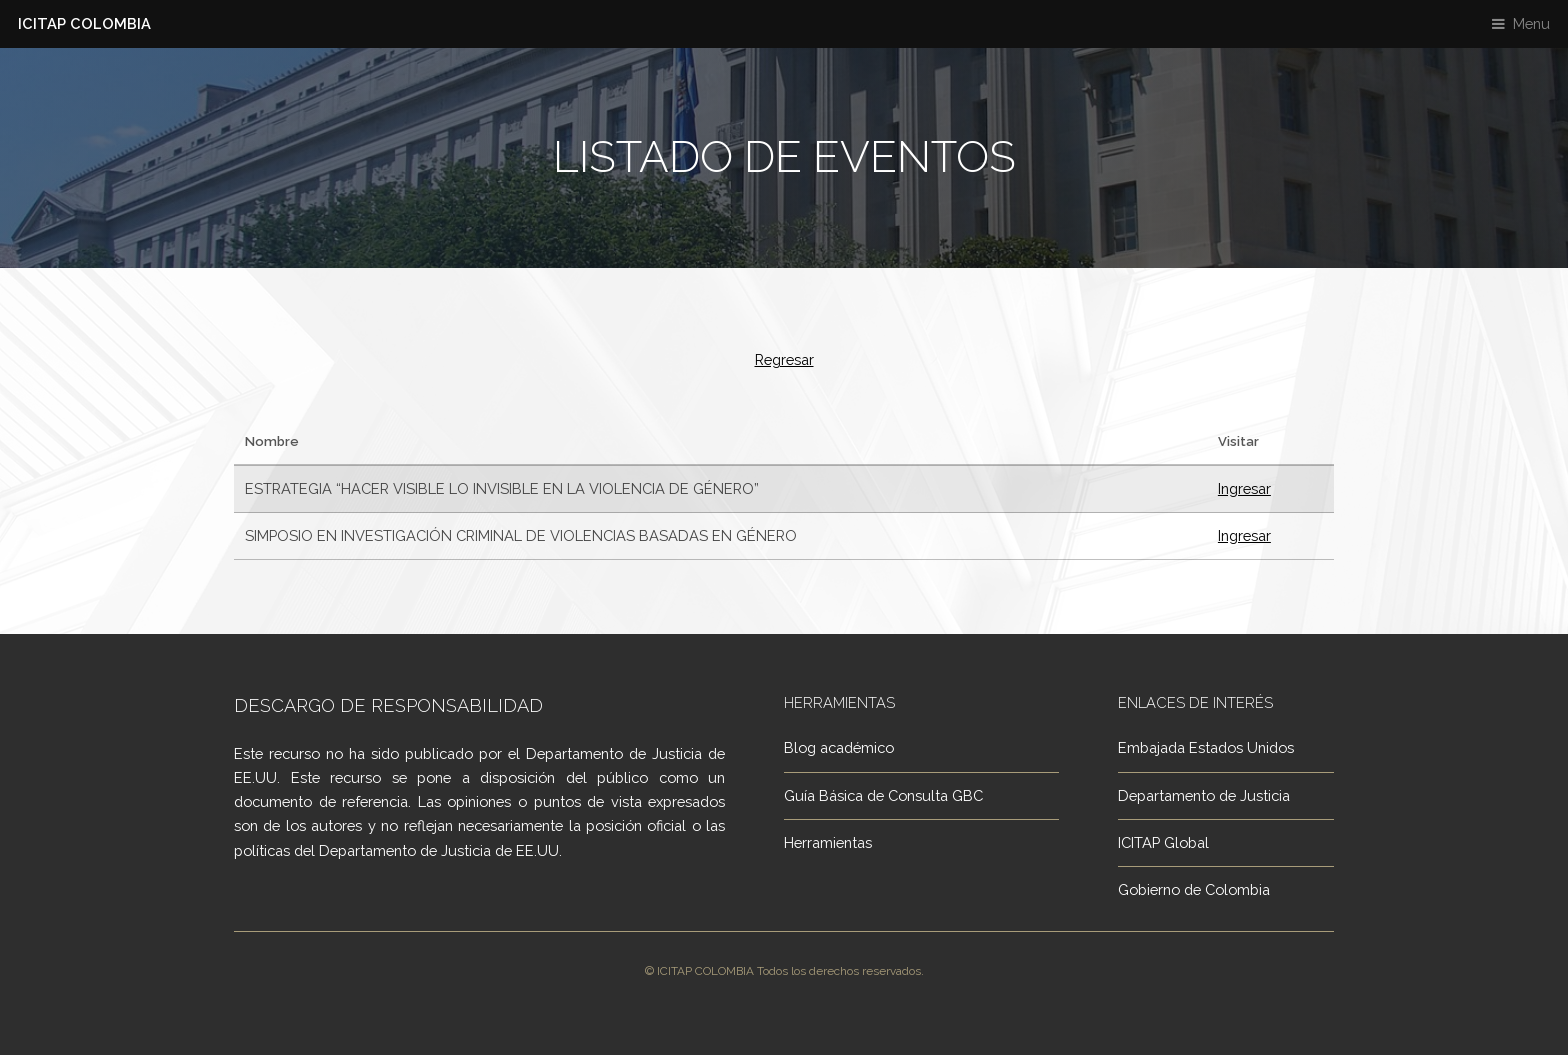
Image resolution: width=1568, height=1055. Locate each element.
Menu (1531, 23)
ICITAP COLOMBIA (84, 23)
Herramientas (828, 842)
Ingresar (1244, 488)
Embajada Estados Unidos (1206, 747)
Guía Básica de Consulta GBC (883, 795)
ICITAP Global (1163, 842)
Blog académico (839, 747)
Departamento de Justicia (1204, 795)
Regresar (784, 359)
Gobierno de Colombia (1194, 889)
